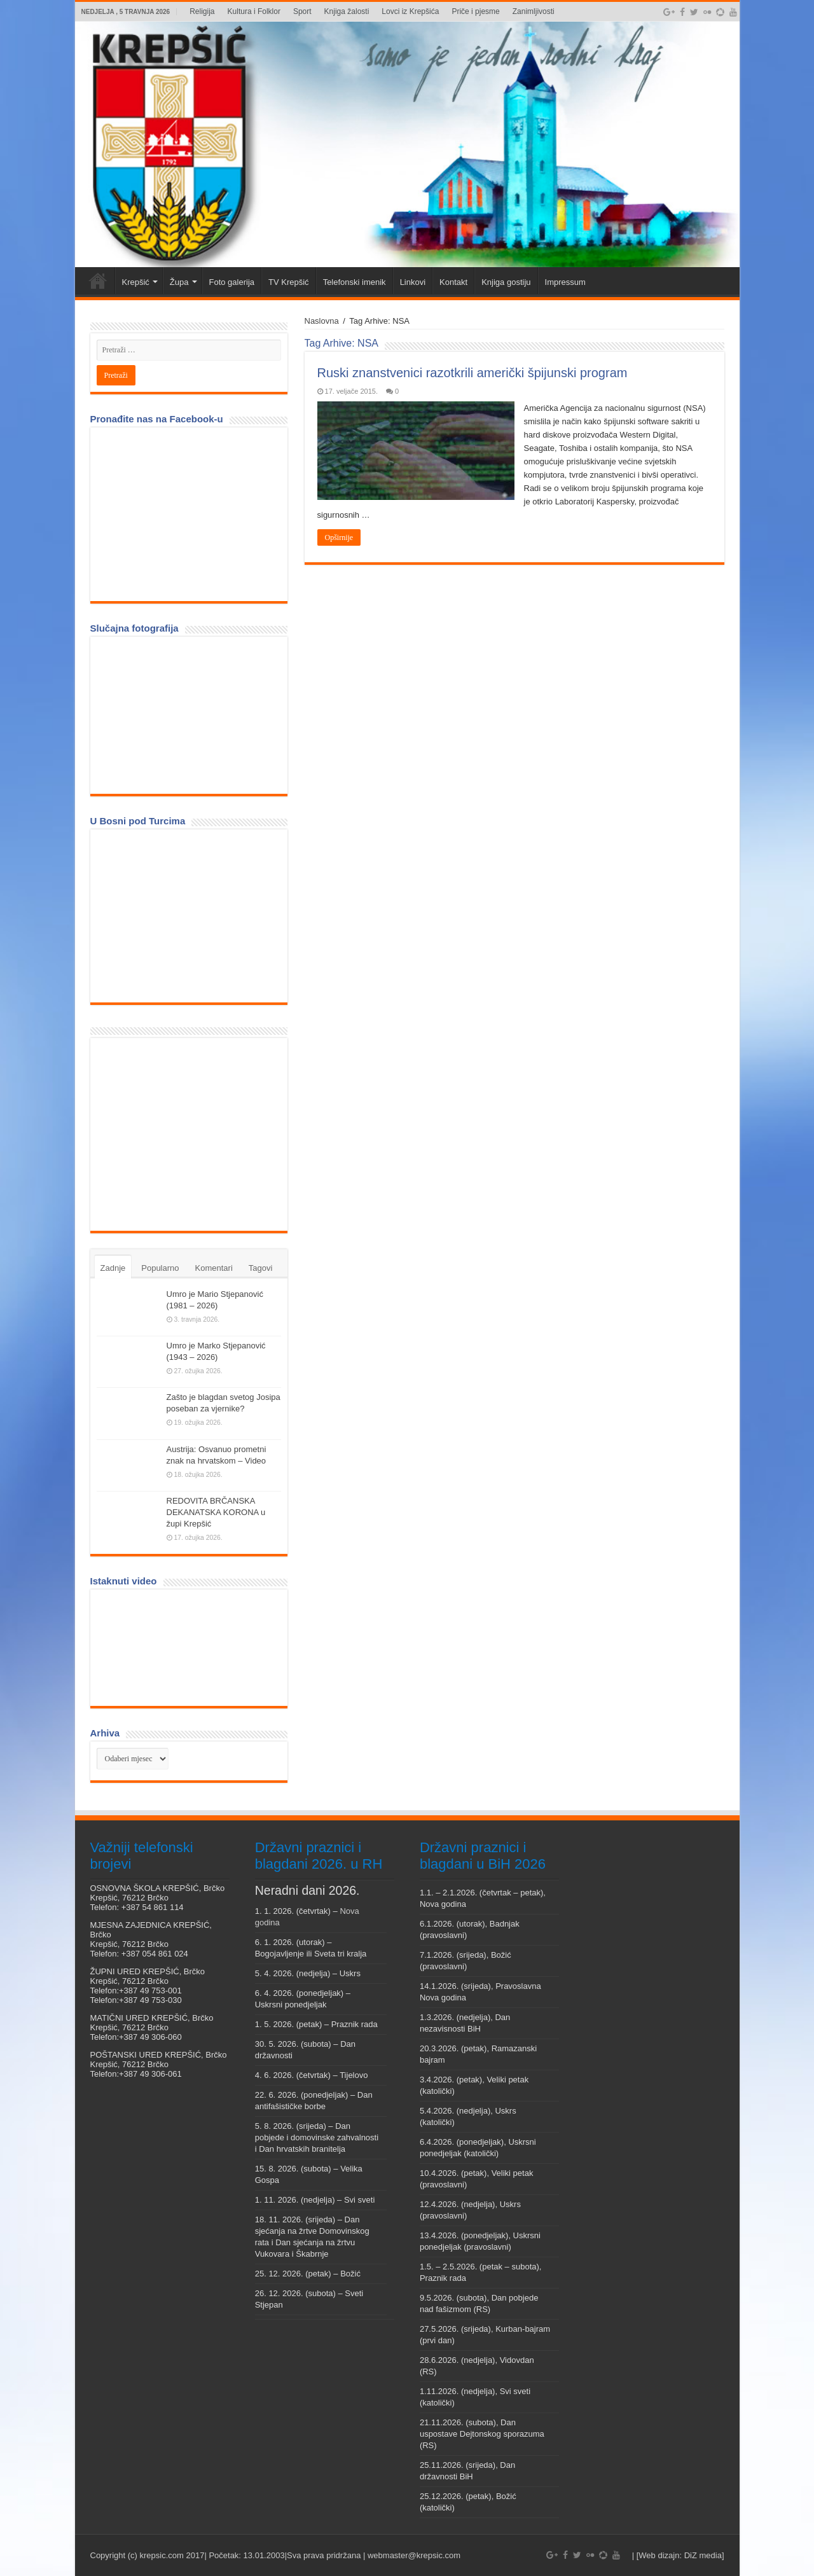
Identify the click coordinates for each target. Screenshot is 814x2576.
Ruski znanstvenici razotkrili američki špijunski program (472, 373)
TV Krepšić (288, 282)
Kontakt (453, 282)
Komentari (214, 1268)
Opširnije (339, 537)
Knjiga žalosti (346, 11)
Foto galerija (232, 282)
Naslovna (322, 321)
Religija (202, 11)
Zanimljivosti (534, 11)
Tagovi (261, 1268)
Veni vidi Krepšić (97, 280)
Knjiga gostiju (505, 282)
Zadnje (113, 1268)
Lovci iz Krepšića (410, 11)
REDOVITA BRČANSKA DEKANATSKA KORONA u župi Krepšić (216, 1512)
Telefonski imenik (354, 282)
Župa (179, 282)
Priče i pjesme (475, 11)
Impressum (565, 282)
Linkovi (412, 282)
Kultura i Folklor (254, 11)
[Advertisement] (192, 1133)
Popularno (160, 1268)
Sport (302, 11)
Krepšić (135, 282)
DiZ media (703, 2555)
